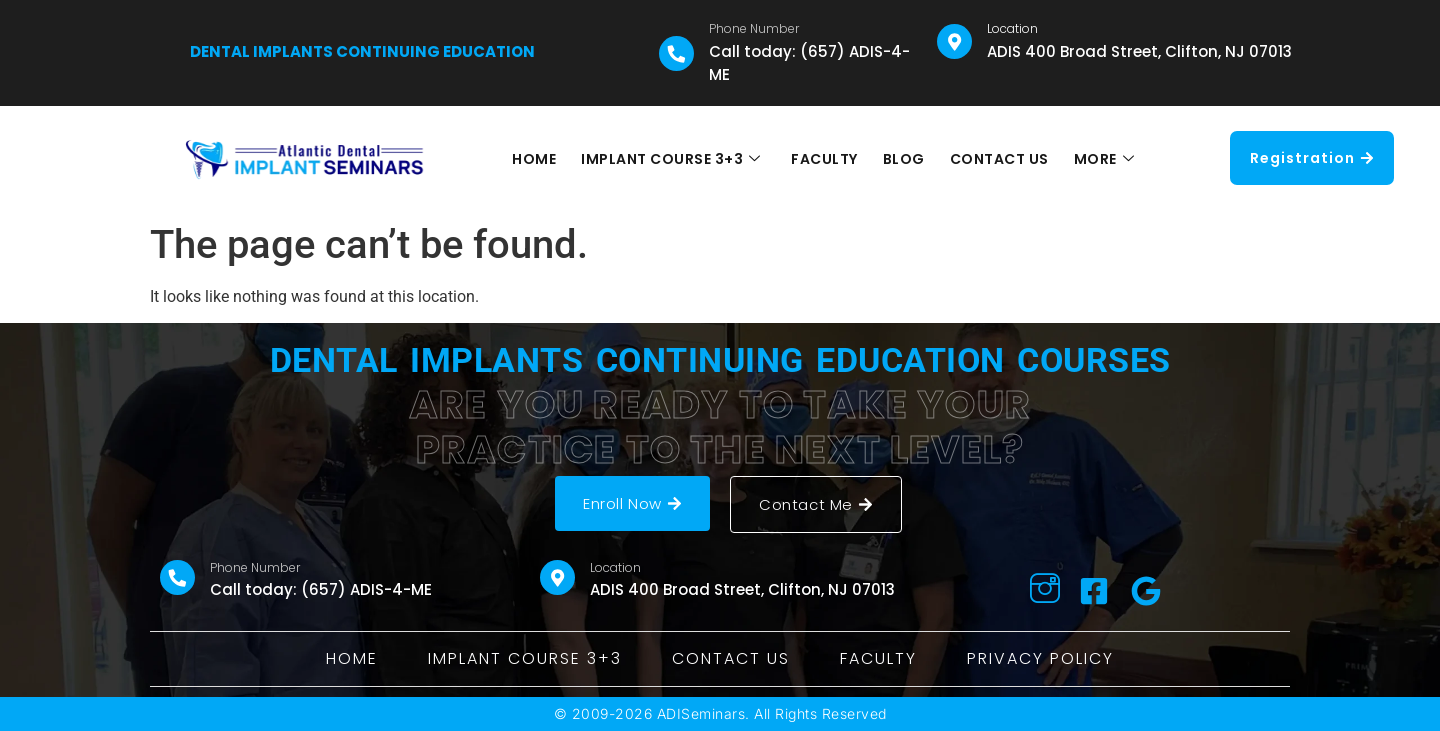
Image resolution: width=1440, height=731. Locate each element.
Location (1012, 28)
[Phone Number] (676, 53)
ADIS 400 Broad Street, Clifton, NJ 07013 (1139, 51)
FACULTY (825, 159)
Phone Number (754, 28)
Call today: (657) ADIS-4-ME (321, 589)
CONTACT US (997, 159)
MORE (1101, 159)
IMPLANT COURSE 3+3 (672, 159)
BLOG (903, 159)
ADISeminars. (703, 713)
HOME (536, 159)
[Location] (954, 41)
